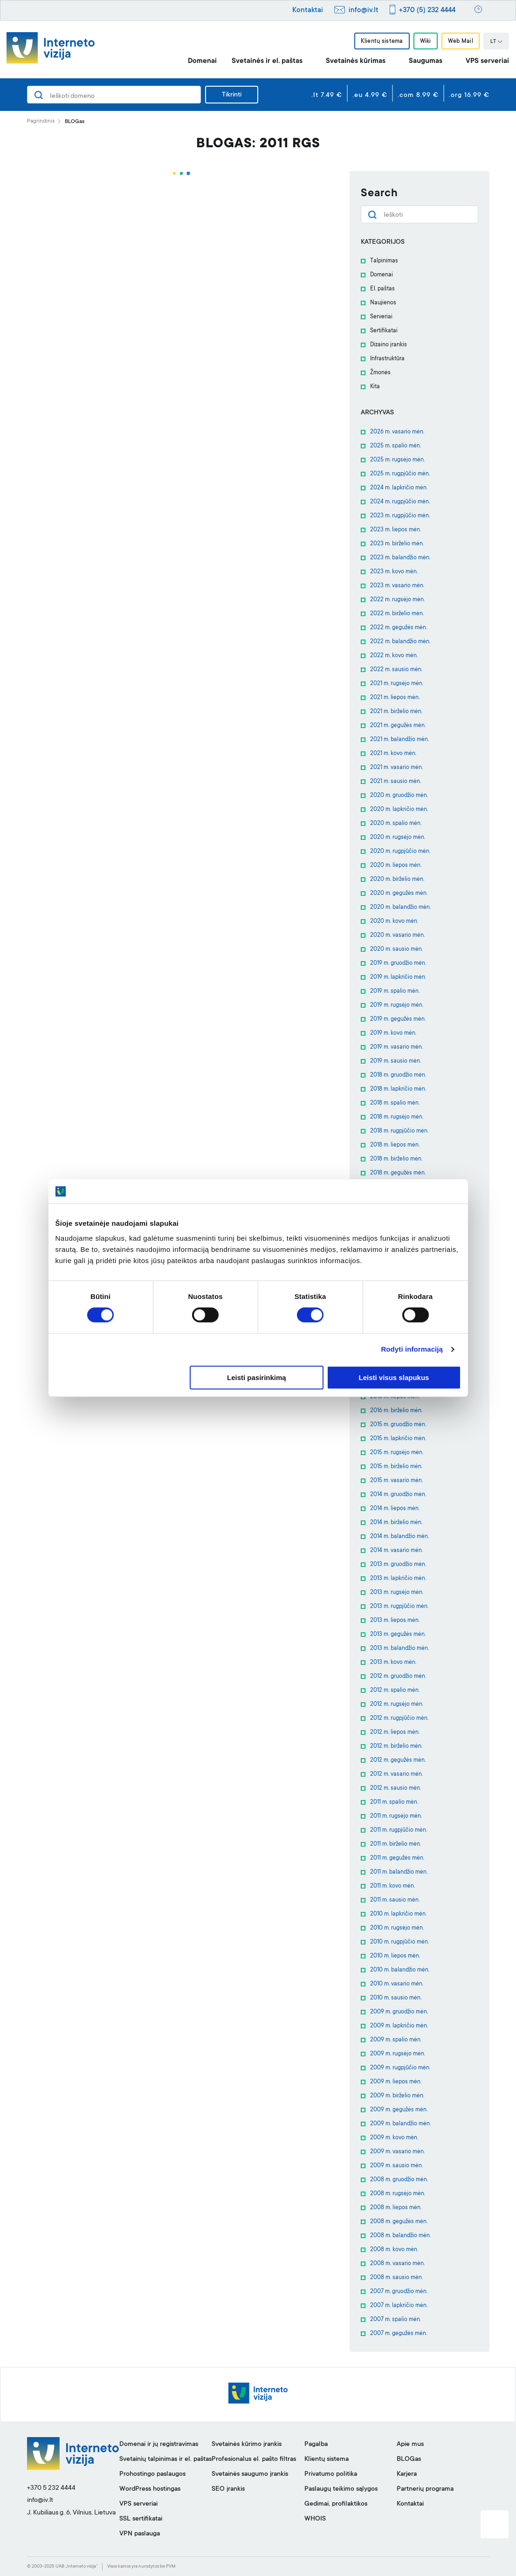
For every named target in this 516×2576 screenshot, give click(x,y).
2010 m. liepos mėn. (395, 1956)
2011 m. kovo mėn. (392, 1886)
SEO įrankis (228, 2489)
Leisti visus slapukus (394, 1377)
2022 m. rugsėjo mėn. (397, 600)
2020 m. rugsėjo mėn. (397, 837)
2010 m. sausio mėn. (395, 1998)
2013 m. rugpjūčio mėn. (399, 1606)
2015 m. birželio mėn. (396, 1466)
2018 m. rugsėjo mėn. (396, 1117)
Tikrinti (231, 95)
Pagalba (316, 2444)
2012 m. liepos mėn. (395, 1732)
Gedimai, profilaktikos (335, 2504)
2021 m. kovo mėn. (393, 753)
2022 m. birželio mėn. (397, 614)
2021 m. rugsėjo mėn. (396, 683)
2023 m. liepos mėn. (395, 530)
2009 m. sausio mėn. (396, 2166)
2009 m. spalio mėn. (395, 2040)
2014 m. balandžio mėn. (399, 1536)
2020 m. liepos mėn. (395, 865)
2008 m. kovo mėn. (394, 2249)
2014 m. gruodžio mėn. (398, 1494)
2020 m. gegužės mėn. (398, 893)
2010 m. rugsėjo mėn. (397, 1928)
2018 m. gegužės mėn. (398, 1173)
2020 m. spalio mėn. (395, 823)
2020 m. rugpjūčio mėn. (400, 851)
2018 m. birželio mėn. (396, 1159)
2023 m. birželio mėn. (397, 544)
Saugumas (425, 61)
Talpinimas (384, 261)
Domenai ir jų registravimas (158, 2444)
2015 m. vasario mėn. (396, 1480)
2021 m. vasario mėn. (396, 767)
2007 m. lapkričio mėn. (398, 2305)
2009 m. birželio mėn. (397, 2096)
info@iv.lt (363, 10)
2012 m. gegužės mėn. (398, 1760)
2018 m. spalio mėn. (395, 1103)
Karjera (407, 2474)
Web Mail (460, 41)
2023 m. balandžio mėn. (400, 558)
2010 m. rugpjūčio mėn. (399, 1942)
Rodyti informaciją (412, 1349)
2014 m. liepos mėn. (395, 1508)
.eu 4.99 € (369, 95)
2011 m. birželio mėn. (395, 1844)
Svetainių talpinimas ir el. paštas (165, 2459)
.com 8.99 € (418, 95)
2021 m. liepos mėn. (395, 697)
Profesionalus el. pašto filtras (254, 2459)
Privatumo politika (330, 2474)
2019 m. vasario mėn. (396, 1047)
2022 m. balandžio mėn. (400, 642)
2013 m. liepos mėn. (395, 1620)
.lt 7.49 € (326, 95)
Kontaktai (307, 10)
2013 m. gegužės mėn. (398, 1634)
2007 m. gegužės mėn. (398, 2333)
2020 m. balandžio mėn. (400, 907)
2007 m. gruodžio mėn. (398, 2291)
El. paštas (382, 289)
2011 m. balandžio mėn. (398, 1872)
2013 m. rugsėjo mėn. (396, 1592)
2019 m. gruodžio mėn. (398, 963)
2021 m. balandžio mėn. (399, 739)
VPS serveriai (487, 61)
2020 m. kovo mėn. (394, 921)
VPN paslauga (139, 2534)
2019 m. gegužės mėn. (398, 1019)
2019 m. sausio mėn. (395, 1061)
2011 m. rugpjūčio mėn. (398, 1830)
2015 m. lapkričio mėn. (398, 1439)
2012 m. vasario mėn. (396, 1774)
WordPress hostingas (149, 2489)
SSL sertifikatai (140, 2519)
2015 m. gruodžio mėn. (398, 1425)
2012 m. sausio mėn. (395, 1788)
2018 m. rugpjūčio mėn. (399, 1131)
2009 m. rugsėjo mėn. (397, 2054)
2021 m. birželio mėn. (396, 711)
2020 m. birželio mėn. (397, 879)
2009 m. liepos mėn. (395, 2082)
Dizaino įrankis (388, 345)
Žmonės (380, 373)
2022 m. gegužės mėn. (398, 628)
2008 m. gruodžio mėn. (399, 2180)
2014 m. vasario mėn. (396, 1550)
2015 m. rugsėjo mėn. (396, 1452)
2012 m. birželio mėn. (396, 1746)
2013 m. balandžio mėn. (399, 1648)
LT (496, 42)
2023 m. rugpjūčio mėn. (400, 516)
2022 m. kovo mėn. (394, 656)
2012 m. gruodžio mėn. (398, 1676)
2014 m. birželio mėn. (396, 1522)
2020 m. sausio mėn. (396, 949)
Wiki (425, 41)
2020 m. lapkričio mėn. (399, 809)
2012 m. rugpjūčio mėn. (399, 1718)
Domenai (202, 61)
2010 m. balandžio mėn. (399, 1970)
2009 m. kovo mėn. (394, 2138)
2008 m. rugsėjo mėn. (397, 2194)
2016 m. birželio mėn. (396, 1411)
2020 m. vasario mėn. (397, 935)
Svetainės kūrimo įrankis (247, 2444)
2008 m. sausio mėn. (396, 2277)
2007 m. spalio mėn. (395, 2319)
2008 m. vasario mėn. (397, 2263)
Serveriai (381, 317)
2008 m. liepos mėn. (395, 2208)
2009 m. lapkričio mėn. (399, 2026)
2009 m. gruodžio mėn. (399, 2012)
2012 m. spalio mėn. (395, 1690)
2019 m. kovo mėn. (393, 1033)
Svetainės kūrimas (355, 61)
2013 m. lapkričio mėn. (398, 1578)
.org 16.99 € (469, 95)
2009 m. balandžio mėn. (400, 2124)
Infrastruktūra (387, 359)
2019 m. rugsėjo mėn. (396, 1005)
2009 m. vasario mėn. (397, 2152)
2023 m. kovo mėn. (394, 572)
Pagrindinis (41, 121)
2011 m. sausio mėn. (395, 1900)
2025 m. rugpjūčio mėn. (400, 474)
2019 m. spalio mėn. (395, 991)
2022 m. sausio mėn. (396, 669)
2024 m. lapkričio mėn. (398, 488)
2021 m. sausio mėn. (395, 781)
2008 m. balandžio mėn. (400, 2236)
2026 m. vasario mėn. (397, 432)
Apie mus (410, 2444)
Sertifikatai (384, 331)
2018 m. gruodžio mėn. (398, 1075)
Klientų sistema (382, 41)
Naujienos (383, 303)
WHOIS (315, 2519)
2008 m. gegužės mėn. (398, 2222)
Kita (375, 387)
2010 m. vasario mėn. (396, 1984)
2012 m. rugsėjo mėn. (396, 1704)
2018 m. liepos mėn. (395, 1145)
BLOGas (409, 2459)
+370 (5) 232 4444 (427, 10)
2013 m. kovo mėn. (393, 1662)
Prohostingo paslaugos (152, 2474)
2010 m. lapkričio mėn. (398, 1914)
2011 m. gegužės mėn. (397, 1858)
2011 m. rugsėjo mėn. (396, 1816)
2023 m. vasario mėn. (397, 586)
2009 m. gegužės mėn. (398, 2110)
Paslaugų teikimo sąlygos (341, 2489)
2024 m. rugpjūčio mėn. (400, 502)
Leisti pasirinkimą (256, 1377)
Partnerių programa (425, 2489)
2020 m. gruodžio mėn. (399, 795)
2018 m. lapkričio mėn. (398, 1089)
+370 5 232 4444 (51, 2488)
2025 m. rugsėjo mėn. (397, 460)
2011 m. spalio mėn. (394, 1802)
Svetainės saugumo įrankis (250, 2474)
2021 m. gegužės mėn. (398, 725)
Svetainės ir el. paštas (267, 61)
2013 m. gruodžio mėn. (398, 1564)
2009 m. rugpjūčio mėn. (400, 2068)
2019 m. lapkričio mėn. (398, 977)
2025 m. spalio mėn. (395, 446)
